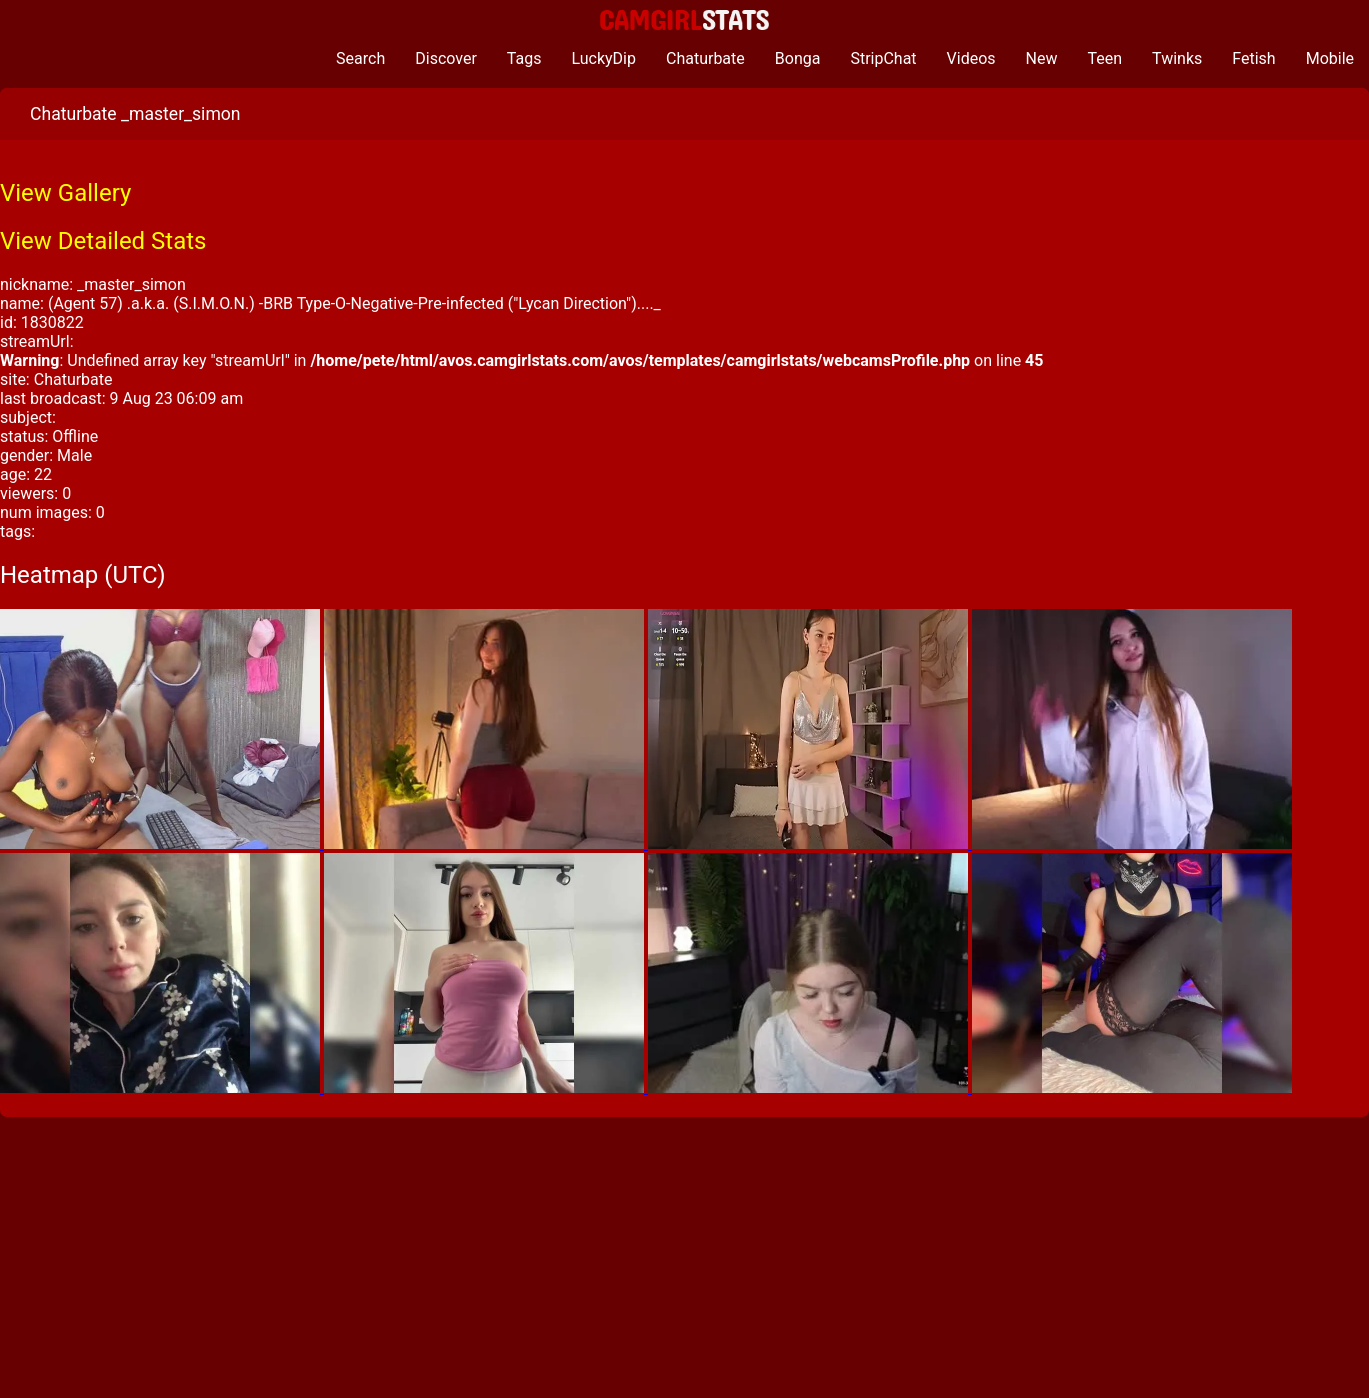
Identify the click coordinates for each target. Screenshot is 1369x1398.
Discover (446, 58)
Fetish (1253, 58)
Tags (524, 58)
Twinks (1177, 58)
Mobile (1330, 58)
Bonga (798, 58)
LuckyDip (603, 58)
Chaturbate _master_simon (135, 114)
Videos (971, 58)
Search (360, 58)
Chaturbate (705, 58)
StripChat (883, 58)
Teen (1105, 58)
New (1042, 58)
